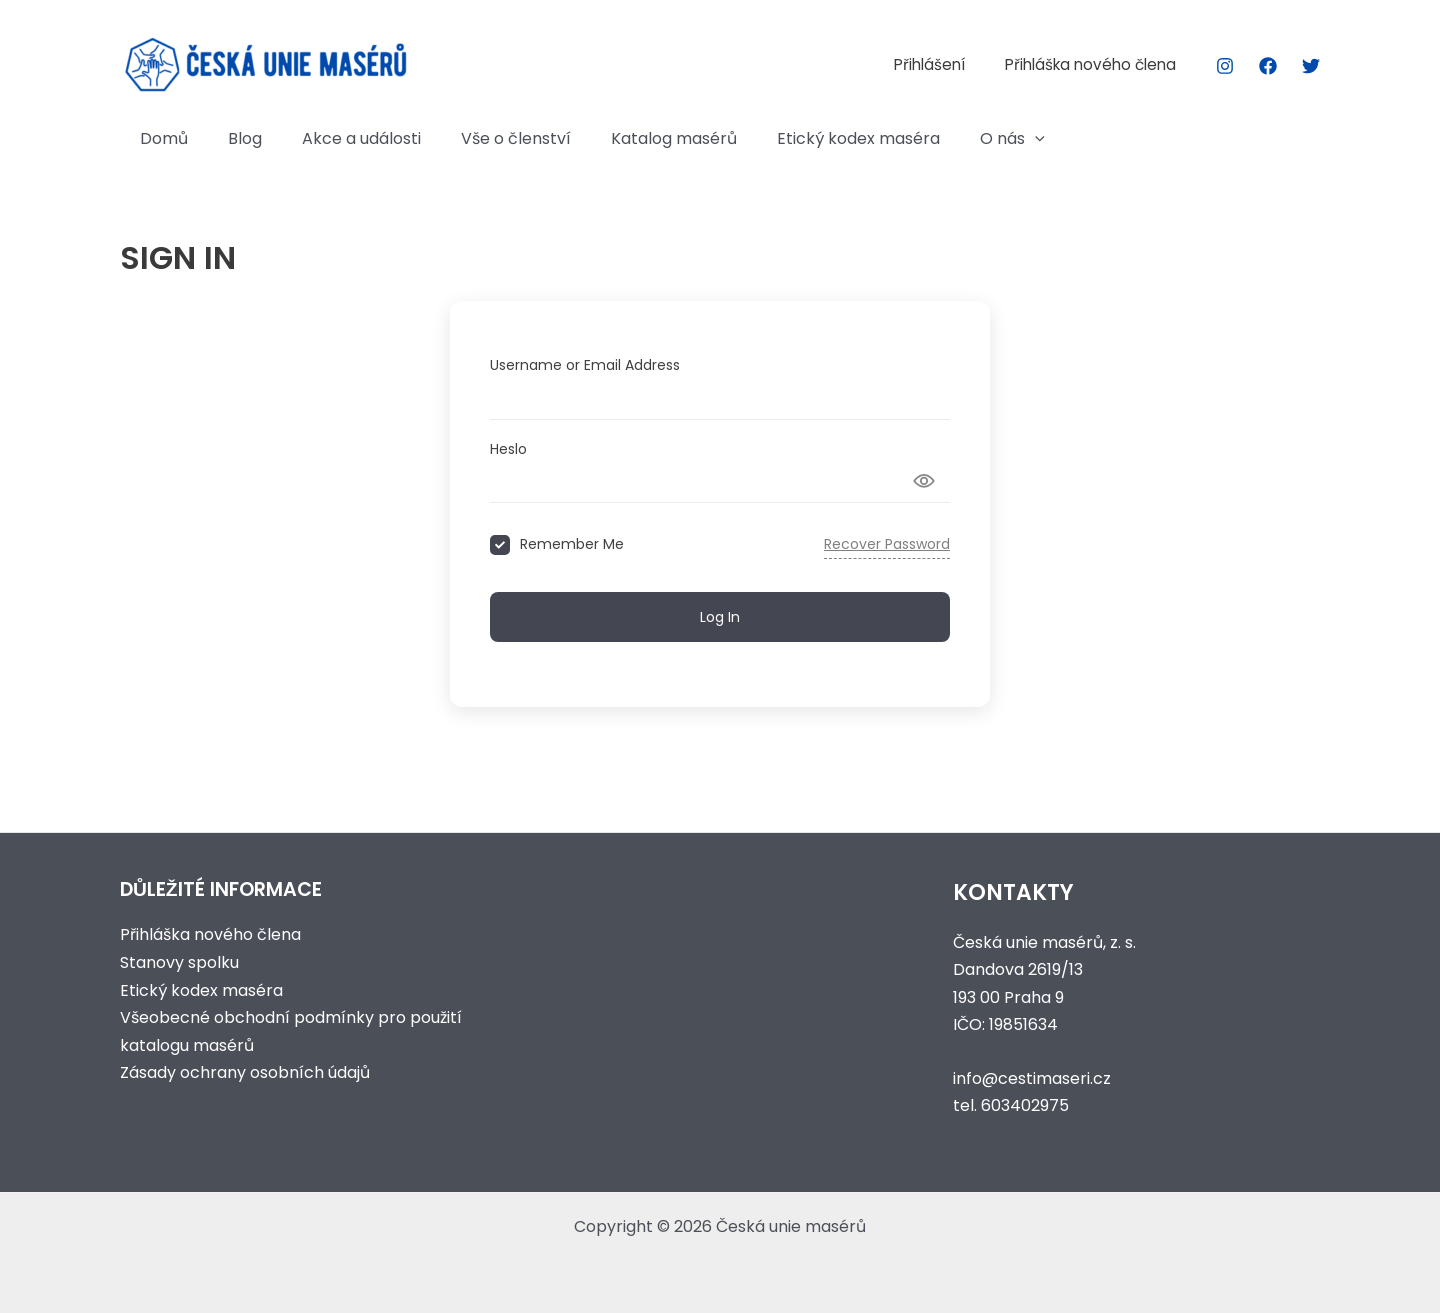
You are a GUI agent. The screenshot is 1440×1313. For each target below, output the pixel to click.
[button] (983, 139)
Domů (160, 138)
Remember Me (572, 544)
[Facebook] (1268, 66)
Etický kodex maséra (814, 138)
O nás (960, 139)
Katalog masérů (638, 138)
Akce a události (341, 138)
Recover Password (887, 544)
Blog (233, 138)
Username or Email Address (585, 365)
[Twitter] (1311, 66)
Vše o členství (488, 138)
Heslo (508, 449)
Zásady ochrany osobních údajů (245, 1070)
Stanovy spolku (179, 961)
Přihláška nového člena (1095, 64)
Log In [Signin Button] (720, 616)
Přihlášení (943, 64)
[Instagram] (1225, 66)
